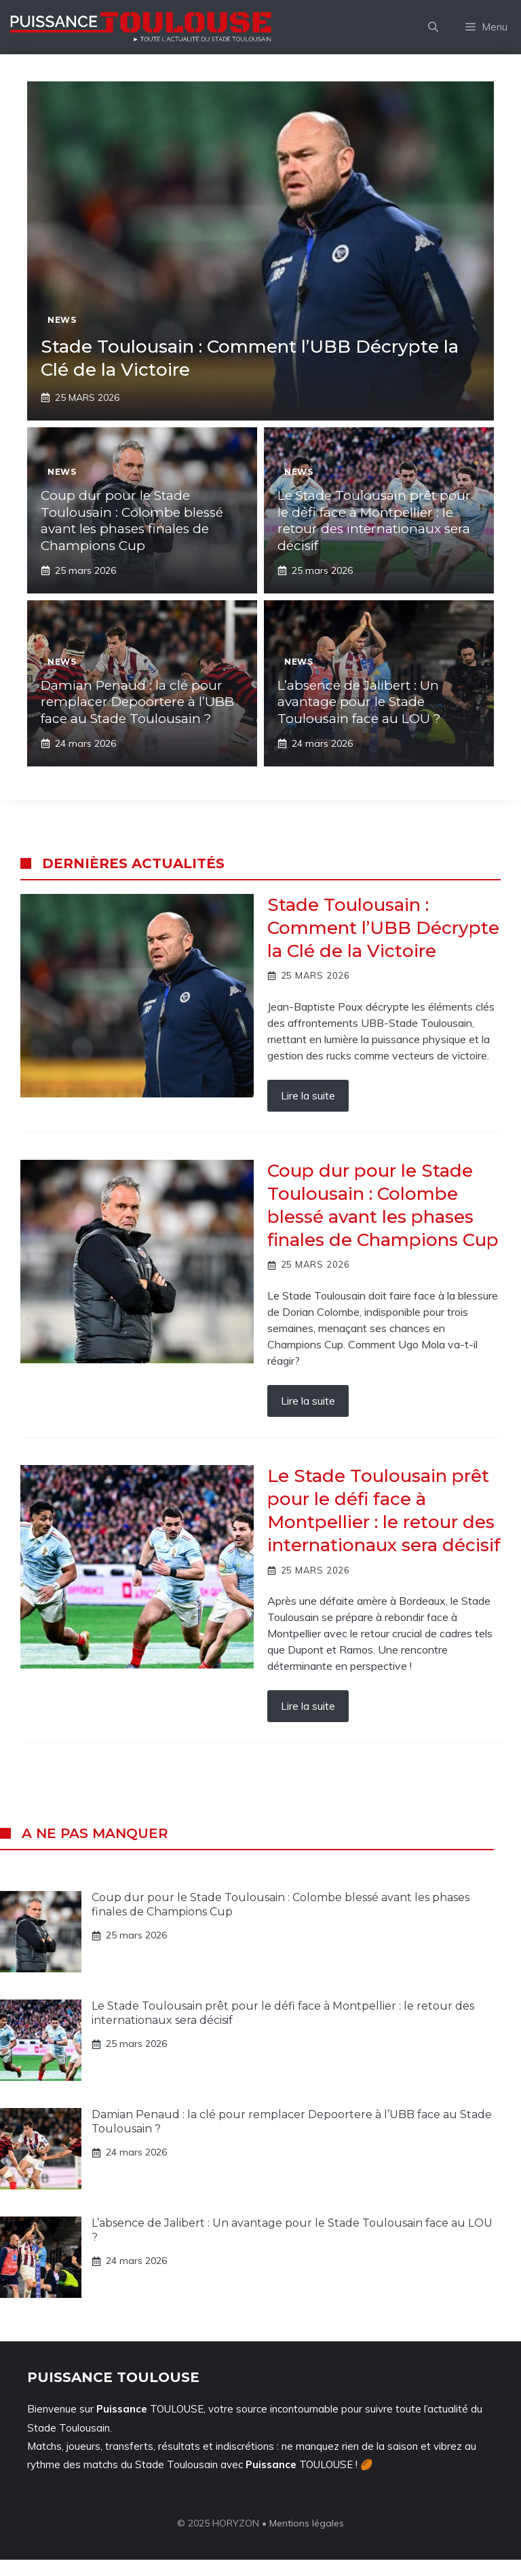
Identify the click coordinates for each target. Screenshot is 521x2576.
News (62, 320)
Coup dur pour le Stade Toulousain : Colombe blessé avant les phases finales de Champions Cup (132, 520)
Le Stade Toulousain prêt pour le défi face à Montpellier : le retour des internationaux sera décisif (374, 520)
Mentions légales (306, 2523)
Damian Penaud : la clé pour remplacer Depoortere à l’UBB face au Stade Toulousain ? (137, 702)
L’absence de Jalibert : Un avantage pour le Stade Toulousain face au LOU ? (359, 702)
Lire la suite (308, 1095)
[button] (433, 27)
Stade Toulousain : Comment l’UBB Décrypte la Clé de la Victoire (383, 928)
